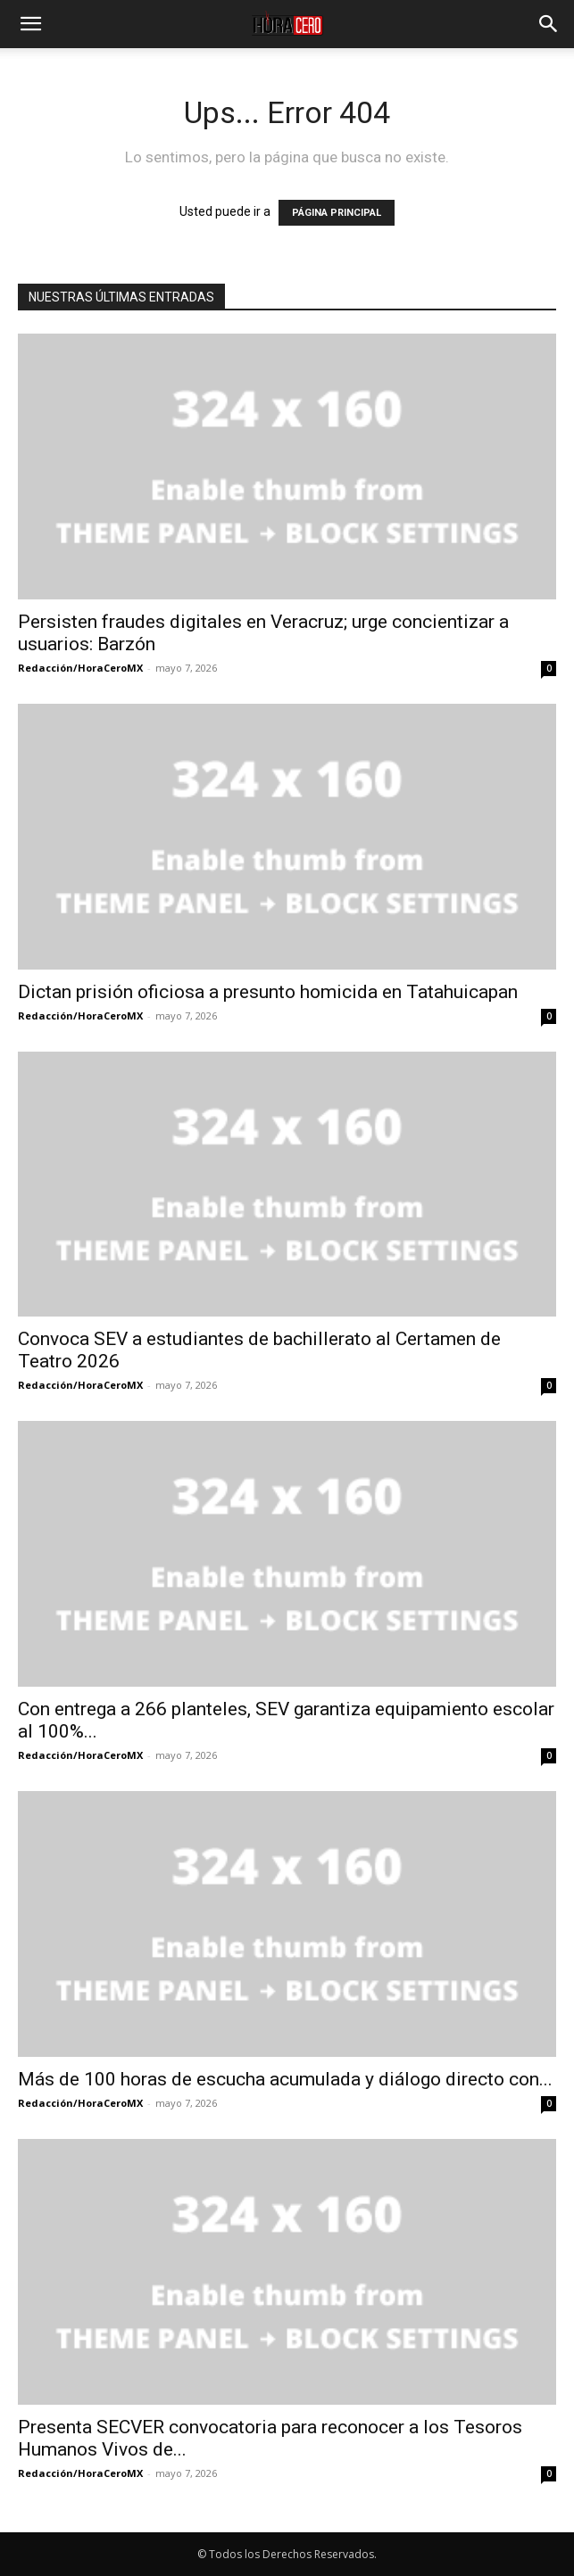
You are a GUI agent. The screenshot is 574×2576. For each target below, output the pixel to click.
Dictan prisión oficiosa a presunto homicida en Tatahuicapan (268, 992)
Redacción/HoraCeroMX (80, 667)
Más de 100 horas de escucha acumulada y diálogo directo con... (285, 2079)
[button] (30, 24)
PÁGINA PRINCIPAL (336, 213)
